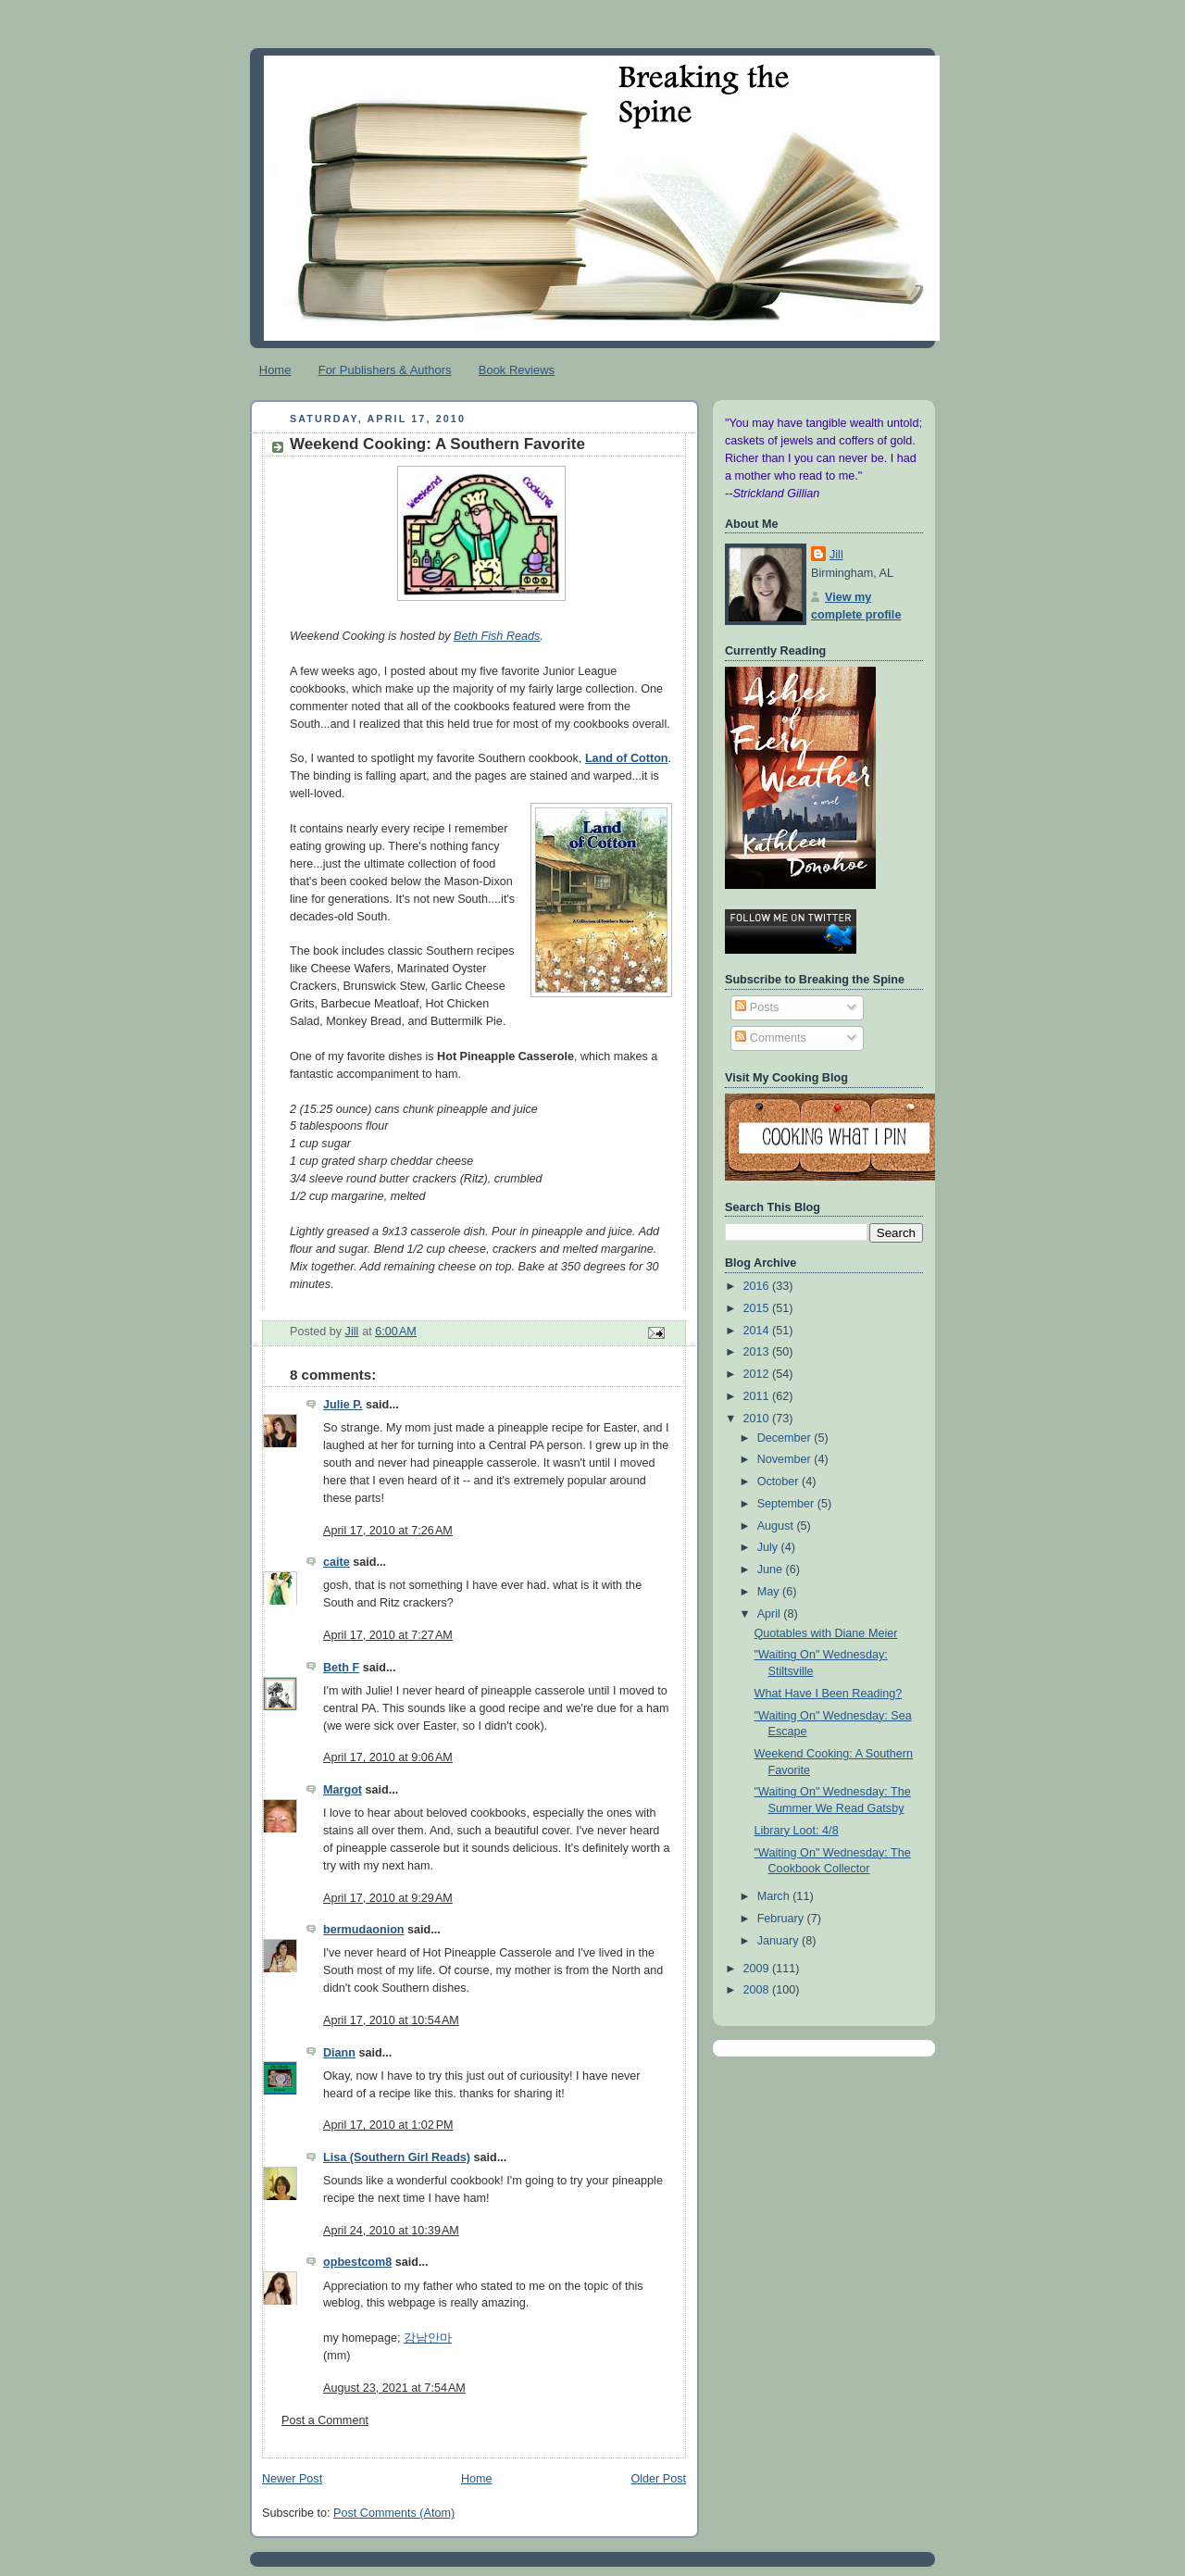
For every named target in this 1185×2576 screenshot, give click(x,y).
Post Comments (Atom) (394, 2513)
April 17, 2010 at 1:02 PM (388, 2125)
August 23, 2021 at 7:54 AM (394, 2388)
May (769, 1591)
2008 (758, 1989)
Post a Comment (324, 2420)
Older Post (658, 2478)
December (786, 1438)
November (786, 1459)
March (775, 1896)
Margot (342, 1789)
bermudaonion (364, 1929)
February (782, 1918)
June (771, 1569)
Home (275, 370)
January (779, 1940)
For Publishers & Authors (385, 370)
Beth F (341, 1667)
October (779, 1481)
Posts (757, 1007)
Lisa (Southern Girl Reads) (396, 2157)
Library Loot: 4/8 (797, 1830)
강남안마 (428, 2338)
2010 (758, 1418)
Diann (339, 2052)
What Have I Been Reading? (829, 1693)
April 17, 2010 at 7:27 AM (388, 1635)
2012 (758, 1374)
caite (336, 1562)
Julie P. (343, 1404)
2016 (758, 1286)
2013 (758, 1351)
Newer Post (292, 2478)
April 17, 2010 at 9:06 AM (388, 1757)
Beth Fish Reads (497, 636)
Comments (770, 1038)
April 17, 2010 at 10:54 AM (391, 2020)
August (777, 1525)
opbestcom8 (357, 2262)
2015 (758, 1308)
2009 (758, 1968)
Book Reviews (517, 370)
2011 (758, 1396)
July (769, 1547)
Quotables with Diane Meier (826, 1633)
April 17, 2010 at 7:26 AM (388, 1530)
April (770, 1613)
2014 (758, 1330)
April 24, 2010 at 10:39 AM (391, 2230)
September (787, 1503)
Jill (836, 554)
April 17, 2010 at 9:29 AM (388, 1898)
